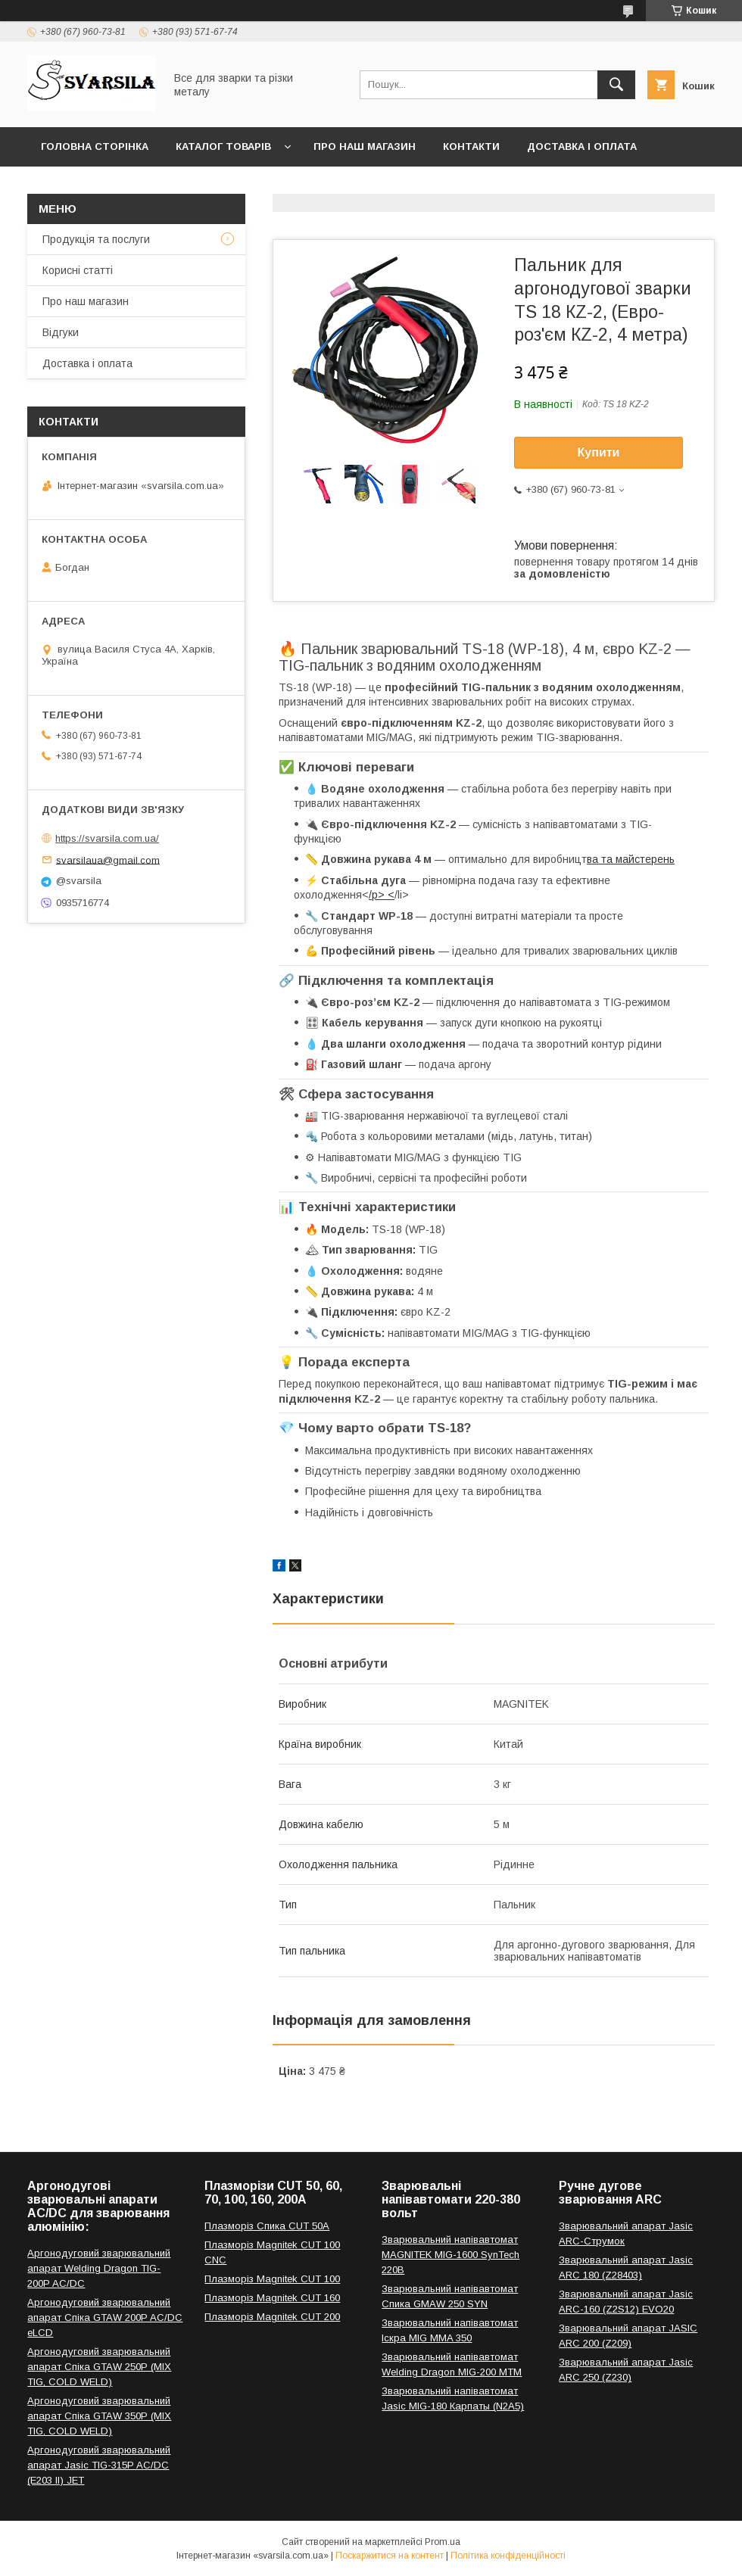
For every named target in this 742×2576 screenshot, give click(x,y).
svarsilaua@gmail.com (108, 859)
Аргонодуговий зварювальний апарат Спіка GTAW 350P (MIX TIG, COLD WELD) (99, 2416)
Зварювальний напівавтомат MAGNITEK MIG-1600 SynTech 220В (450, 2254)
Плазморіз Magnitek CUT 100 (272, 2279)
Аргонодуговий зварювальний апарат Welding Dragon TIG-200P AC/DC (98, 2268)
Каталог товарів (223, 146)
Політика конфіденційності (508, 2555)
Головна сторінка (94, 146)
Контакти (471, 146)
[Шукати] (616, 84)
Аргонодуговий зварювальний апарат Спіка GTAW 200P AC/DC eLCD (104, 2317)
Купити (599, 452)
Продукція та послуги (96, 239)
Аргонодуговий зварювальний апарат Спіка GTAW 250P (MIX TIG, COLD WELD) (99, 2367)
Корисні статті (77, 270)
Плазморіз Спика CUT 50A (266, 2226)
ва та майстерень (631, 859)
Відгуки (60, 332)
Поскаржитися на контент (389, 2555)
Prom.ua (442, 2542)
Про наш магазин (364, 146)
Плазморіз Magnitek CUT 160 (272, 2297)
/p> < (381, 895)
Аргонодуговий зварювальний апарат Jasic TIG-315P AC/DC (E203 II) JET (98, 2465)
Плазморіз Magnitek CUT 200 (272, 2316)
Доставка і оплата (582, 146)
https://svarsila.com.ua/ (107, 838)
